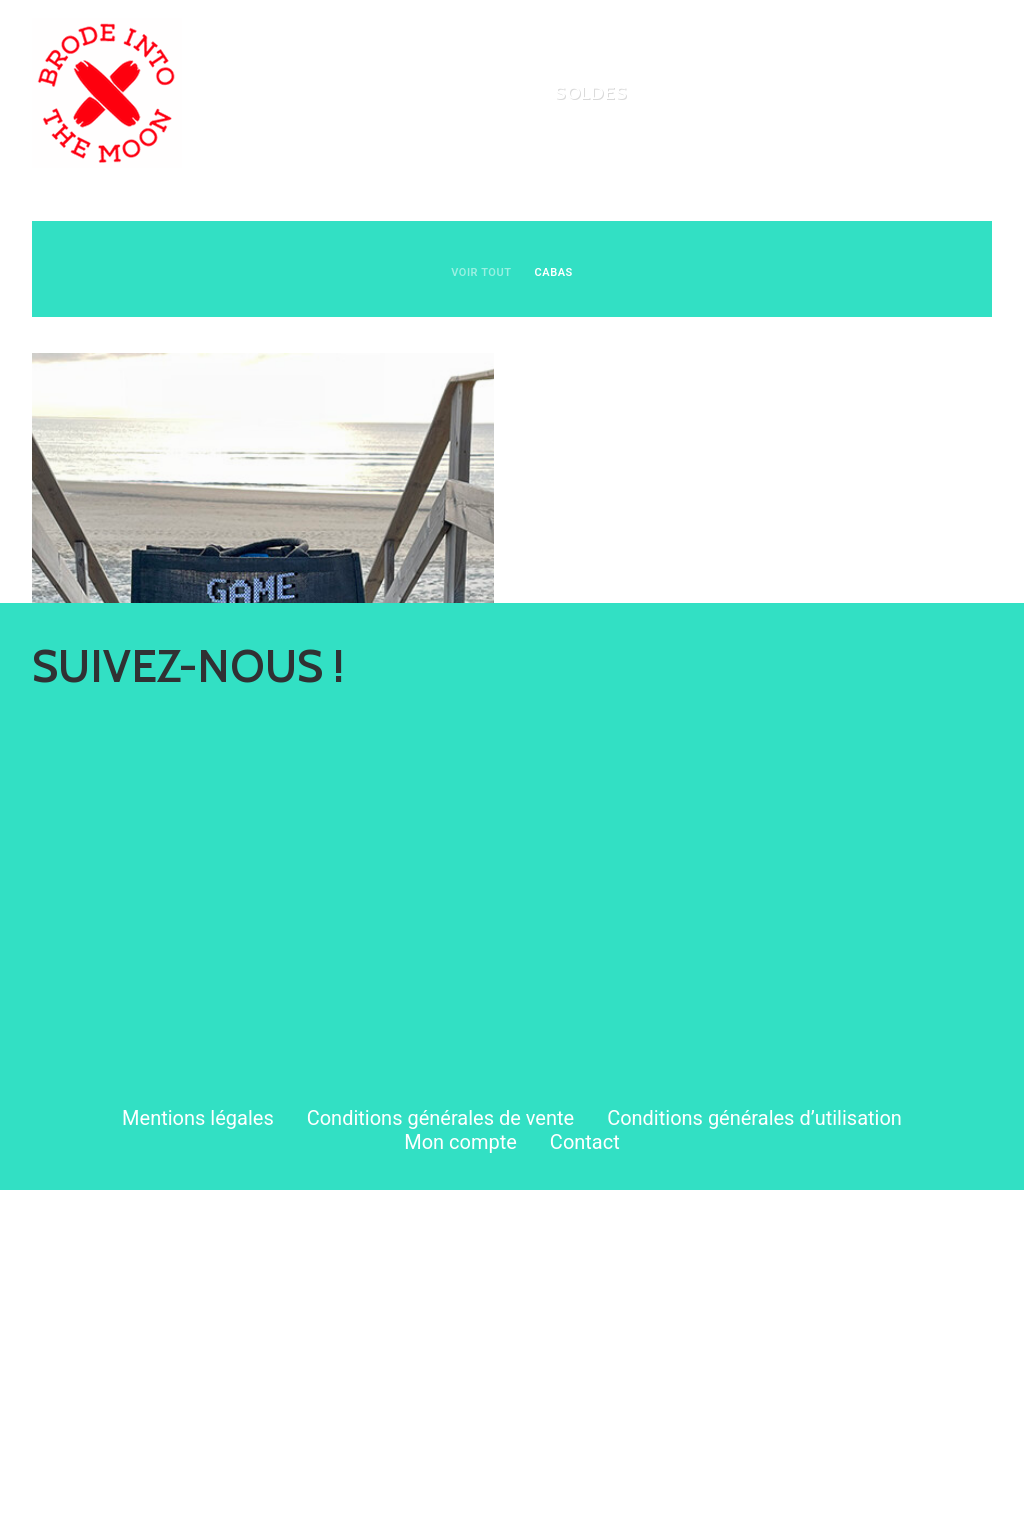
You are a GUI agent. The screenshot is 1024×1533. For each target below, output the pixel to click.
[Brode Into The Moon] (107, 93)
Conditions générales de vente (440, 1461)
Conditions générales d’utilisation (754, 1461)
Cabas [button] (554, 272)
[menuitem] (472, 93)
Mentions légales (198, 1461)
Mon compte (460, 1485)
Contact (585, 1485)
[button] (263, 583)
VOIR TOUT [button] (481, 272)
